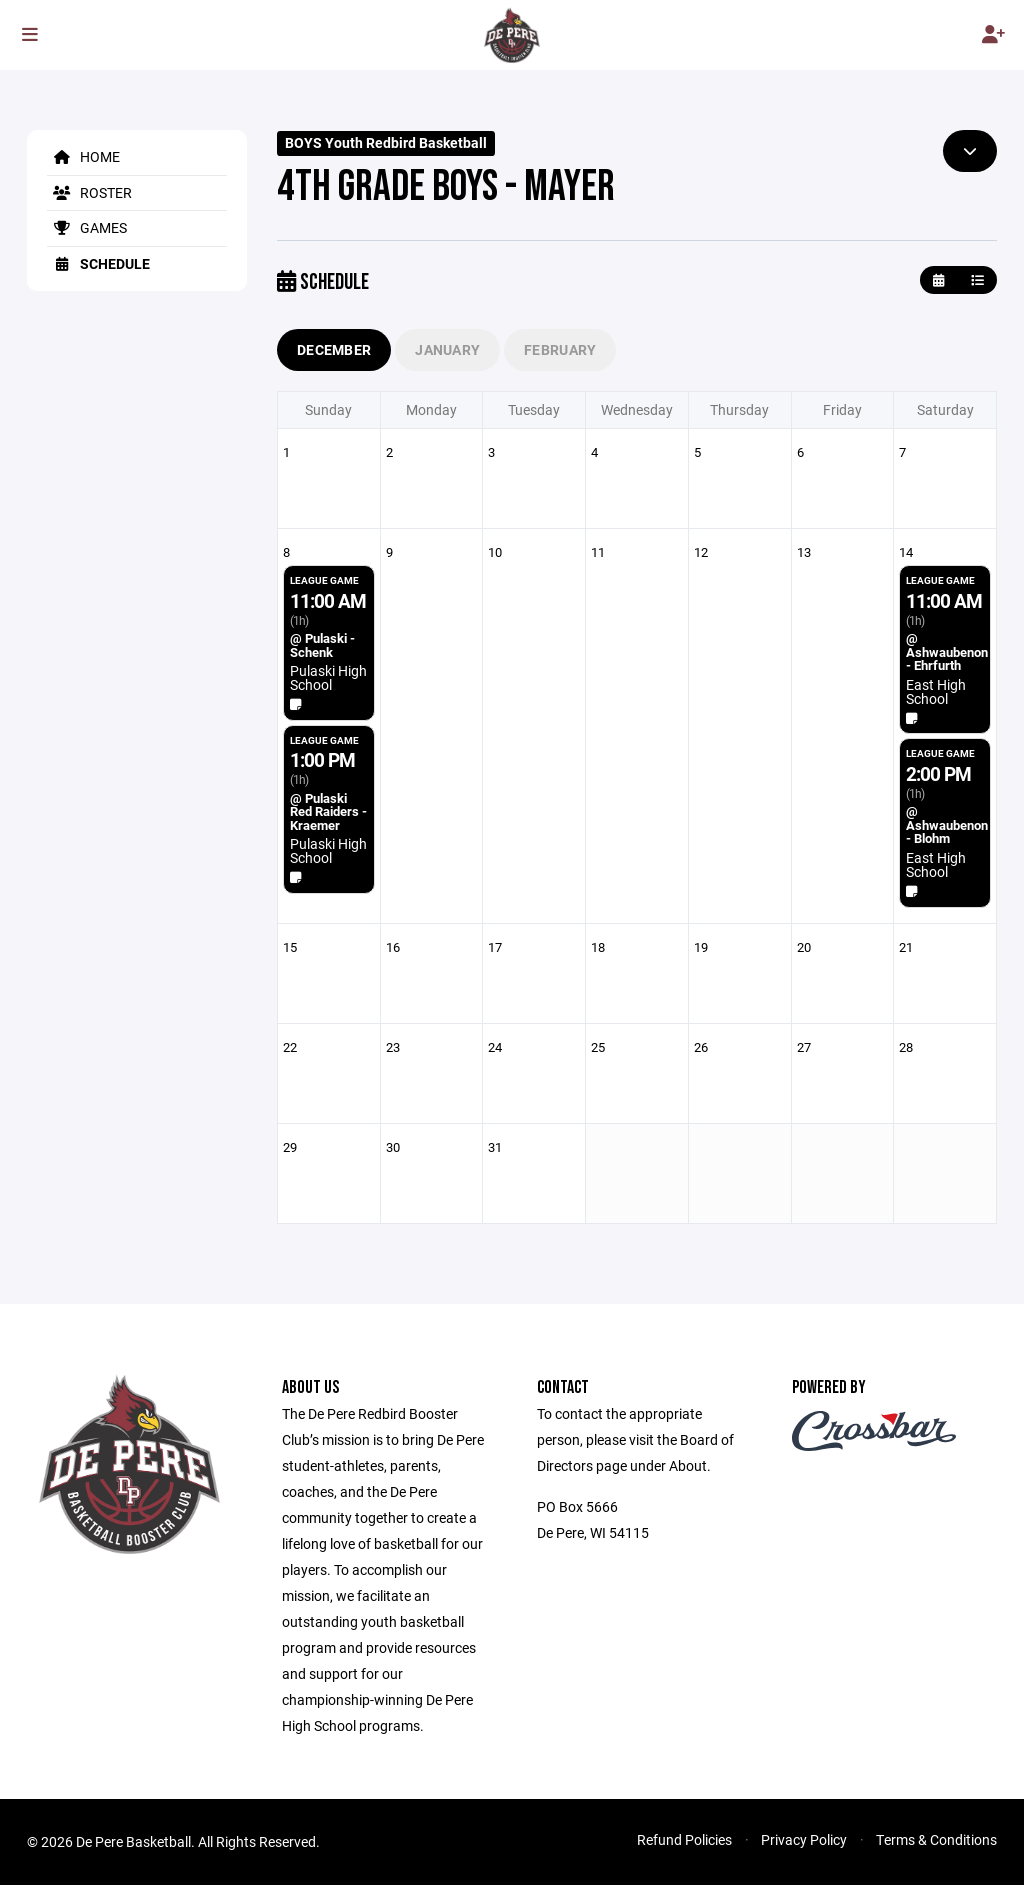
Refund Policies (684, 1839)
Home (83, 156)
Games (87, 227)
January (447, 349)
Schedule (98, 263)
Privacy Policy (804, 1839)
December (334, 349)
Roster (89, 192)
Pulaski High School (328, 677)
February (560, 349)
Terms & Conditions (936, 1839)
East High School (936, 691)
